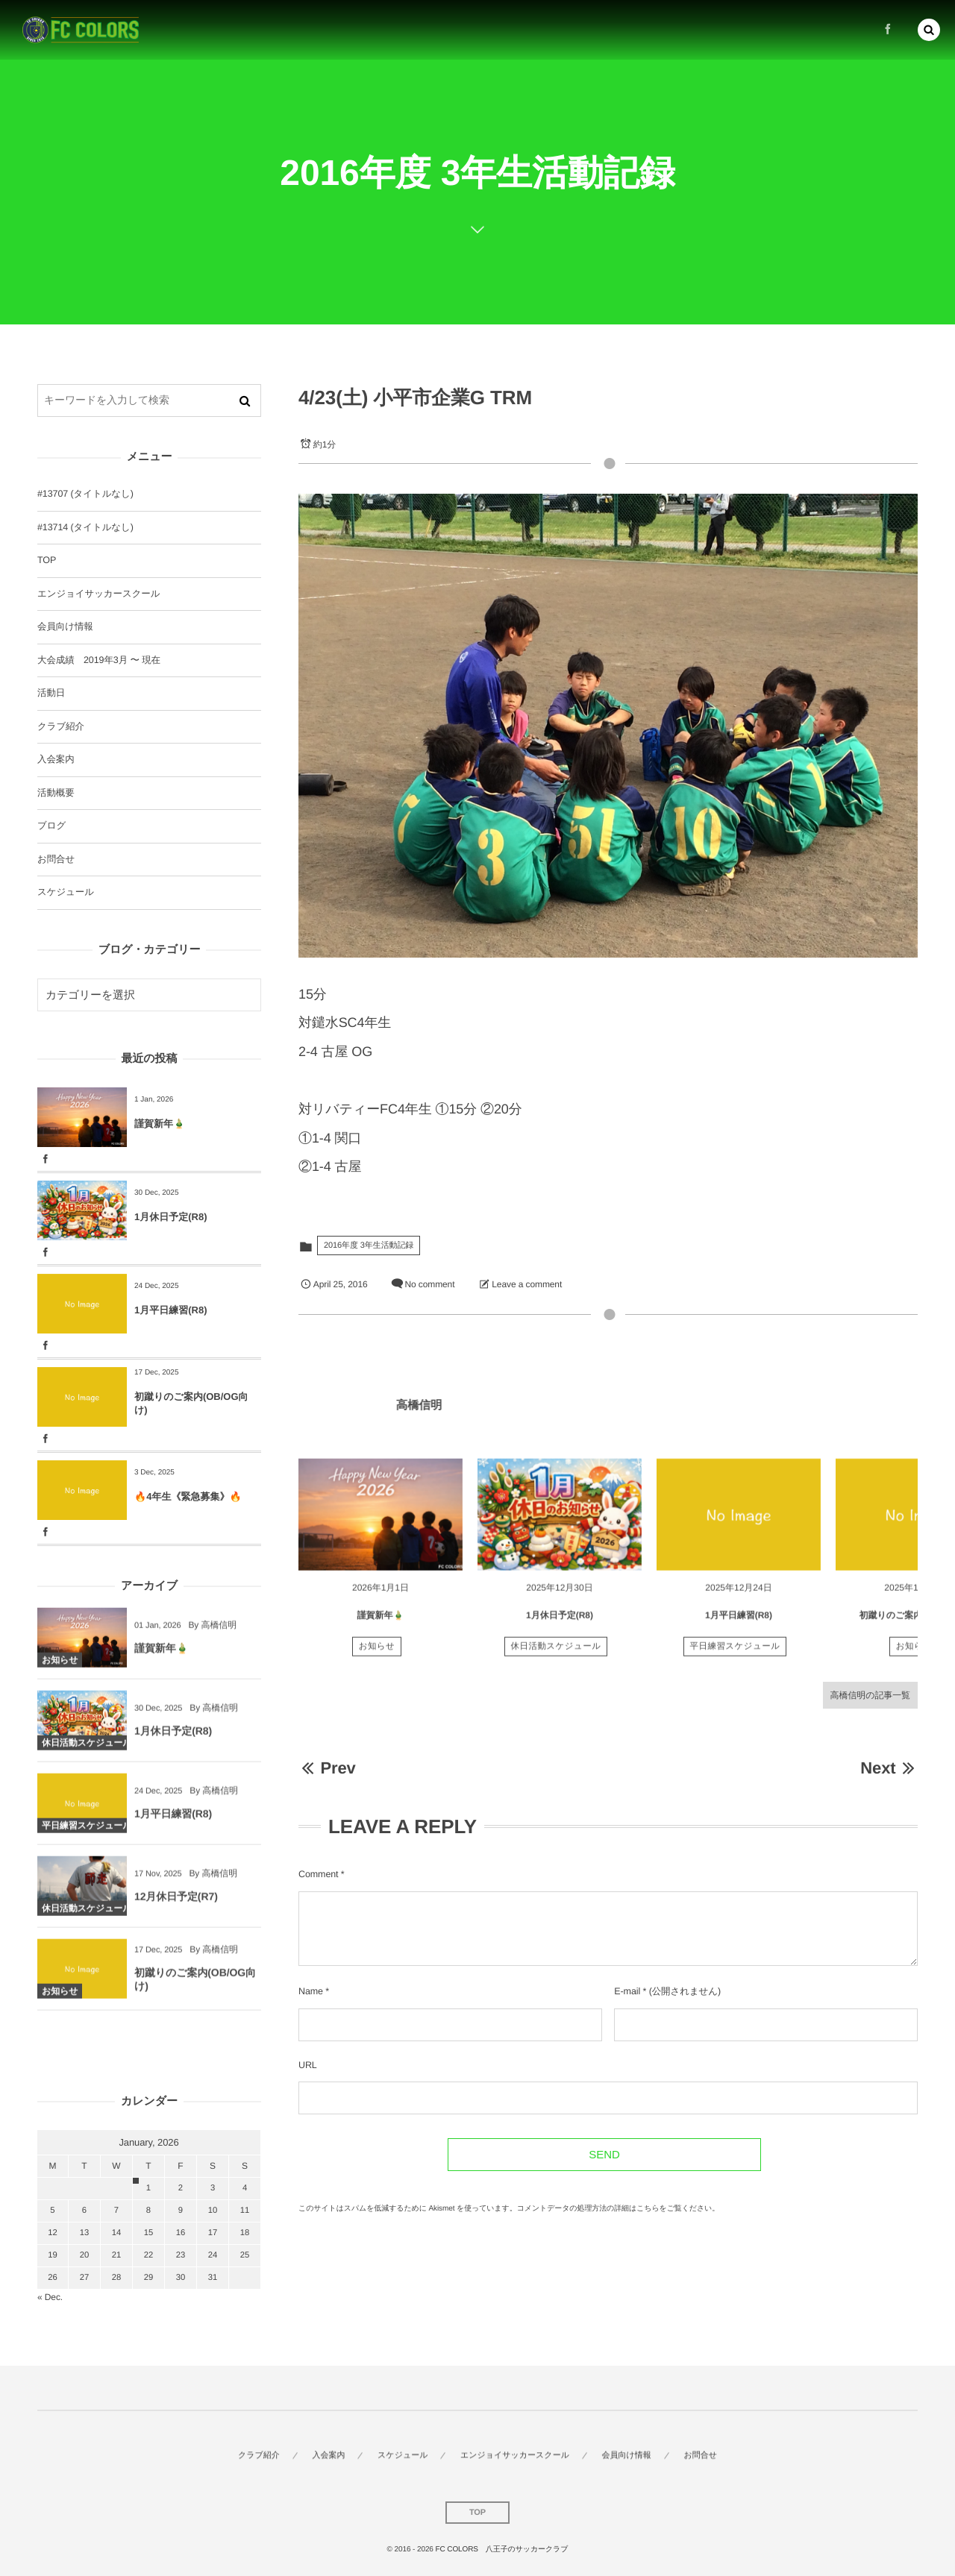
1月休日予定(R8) (559, 1624)
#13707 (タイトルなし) (85, 494)
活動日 (51, 693)
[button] (929, 27)
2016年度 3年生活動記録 (368, 1245)
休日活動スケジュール (556, 1655)
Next (889, 1768)
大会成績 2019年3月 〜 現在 (98, 660)
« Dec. (50, 2297)
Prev (327, 1768)
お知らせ (377, 1655)
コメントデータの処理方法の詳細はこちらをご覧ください (615, 2209)
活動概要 (56, 793)
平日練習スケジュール (735, 1655)
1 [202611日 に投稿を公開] (148, 2188)
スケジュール (65, 892)
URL (307, 2065)
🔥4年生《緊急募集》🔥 (188, 1496)
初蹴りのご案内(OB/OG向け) (191, 1403)
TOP (46, 560)
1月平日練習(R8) (738, 1624)
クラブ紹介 (60, 726)
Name (310, 1991)
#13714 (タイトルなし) (85, 527)
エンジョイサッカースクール (98, 593)
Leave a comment (527, 1284)
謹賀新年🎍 (380, 1624)
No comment (429, 1284)
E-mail (627, 1991)
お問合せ (56, 859)
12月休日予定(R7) (176, 1905)
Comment (318, 1874)
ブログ (51, 825)
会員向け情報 (65, 626)
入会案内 (56, 759)
